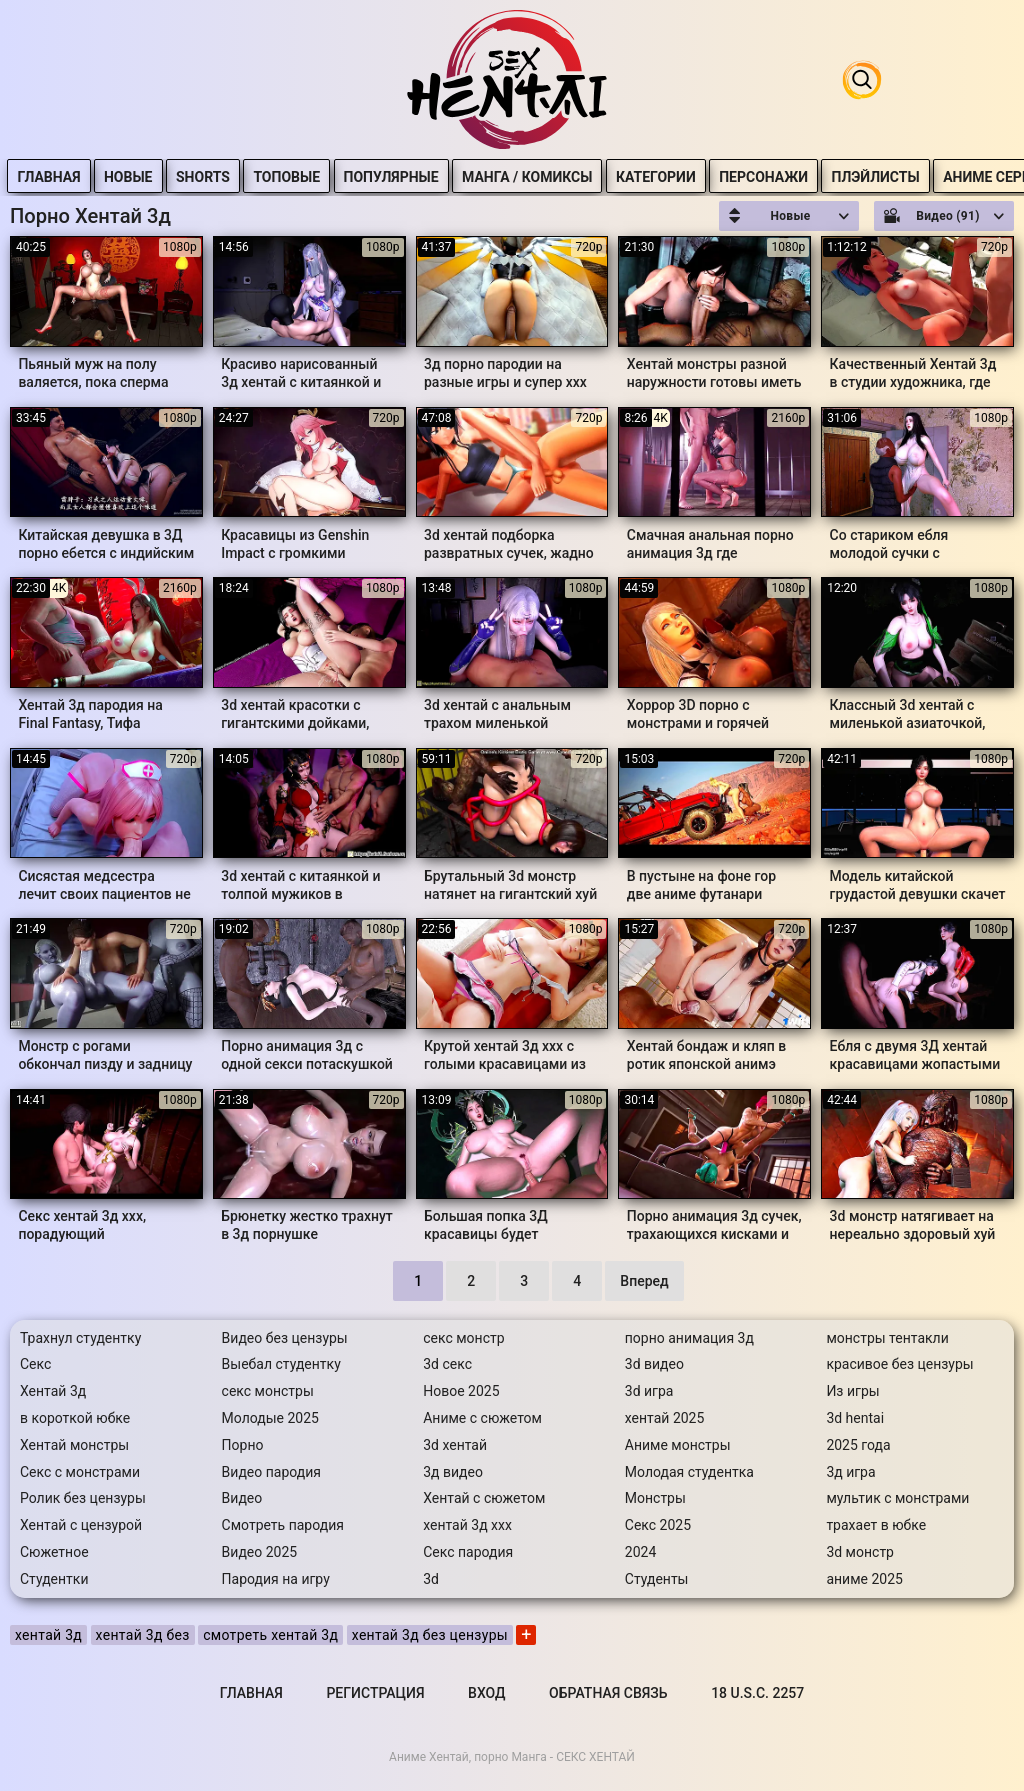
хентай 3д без (143, 1635)
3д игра (850, 1472)
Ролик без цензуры (83, 1498)
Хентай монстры (74, 1445)
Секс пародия (468, 1552)
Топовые (329, 177)
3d (431, 1579)
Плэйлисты (918, 177)
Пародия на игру (276, 1579)
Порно (243, 1445)
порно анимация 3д (689, 1338)
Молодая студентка (689, 1472)
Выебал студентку (281, 1364)
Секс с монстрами (80, 1472)
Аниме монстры (678, 1445)
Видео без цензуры (285, 1338)
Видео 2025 (260, 1552)
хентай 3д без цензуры (430, 1635)
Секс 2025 (658, 1525)
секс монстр (463, 1338)
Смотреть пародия (283, 1525)
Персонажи (806, 177)
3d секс (447, 1364)
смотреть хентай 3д (270, 1635)
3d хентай (455, 1445)
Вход (486, 1693)
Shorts (246, 177)
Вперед (644, 1281)
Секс (35, 1364)
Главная (91, 177)
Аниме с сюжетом (482, 1418)
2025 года (858, 1445)
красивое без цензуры (899, 1364)
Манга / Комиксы (570, 177)
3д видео (453, 1472)
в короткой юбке (75, 1418)
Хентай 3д (53, 1391)
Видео (242, 1498)
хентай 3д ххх (467, 1525)
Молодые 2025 (270, 1418)
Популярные (433, 177)
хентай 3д (48, 1635)
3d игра (649, 1391)
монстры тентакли (887, 1338)
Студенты (657, 1579)
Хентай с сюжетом (484, 1498)
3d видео (654, 1364)
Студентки (54, 1579)
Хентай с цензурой (81, 1525)
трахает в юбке (876, 1525)
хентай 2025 (665, 1418)
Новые (171, 177)
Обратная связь (608, 1693)
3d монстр (860, 1552)
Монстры (655, 1498)
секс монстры (268, 1391)
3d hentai (855, 1418)
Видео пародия (271, 1472)
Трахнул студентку (80, 1338)
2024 (640, 1552)
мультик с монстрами (897, 1498)
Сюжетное (54, 1552)
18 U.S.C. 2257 (757, 1693)
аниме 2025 (864, 1579)
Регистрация (375, 1693)
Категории (698, 177)
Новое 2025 (461, 1391)
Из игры (852, 1391)
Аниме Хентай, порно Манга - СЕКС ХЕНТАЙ (512, 1757)
